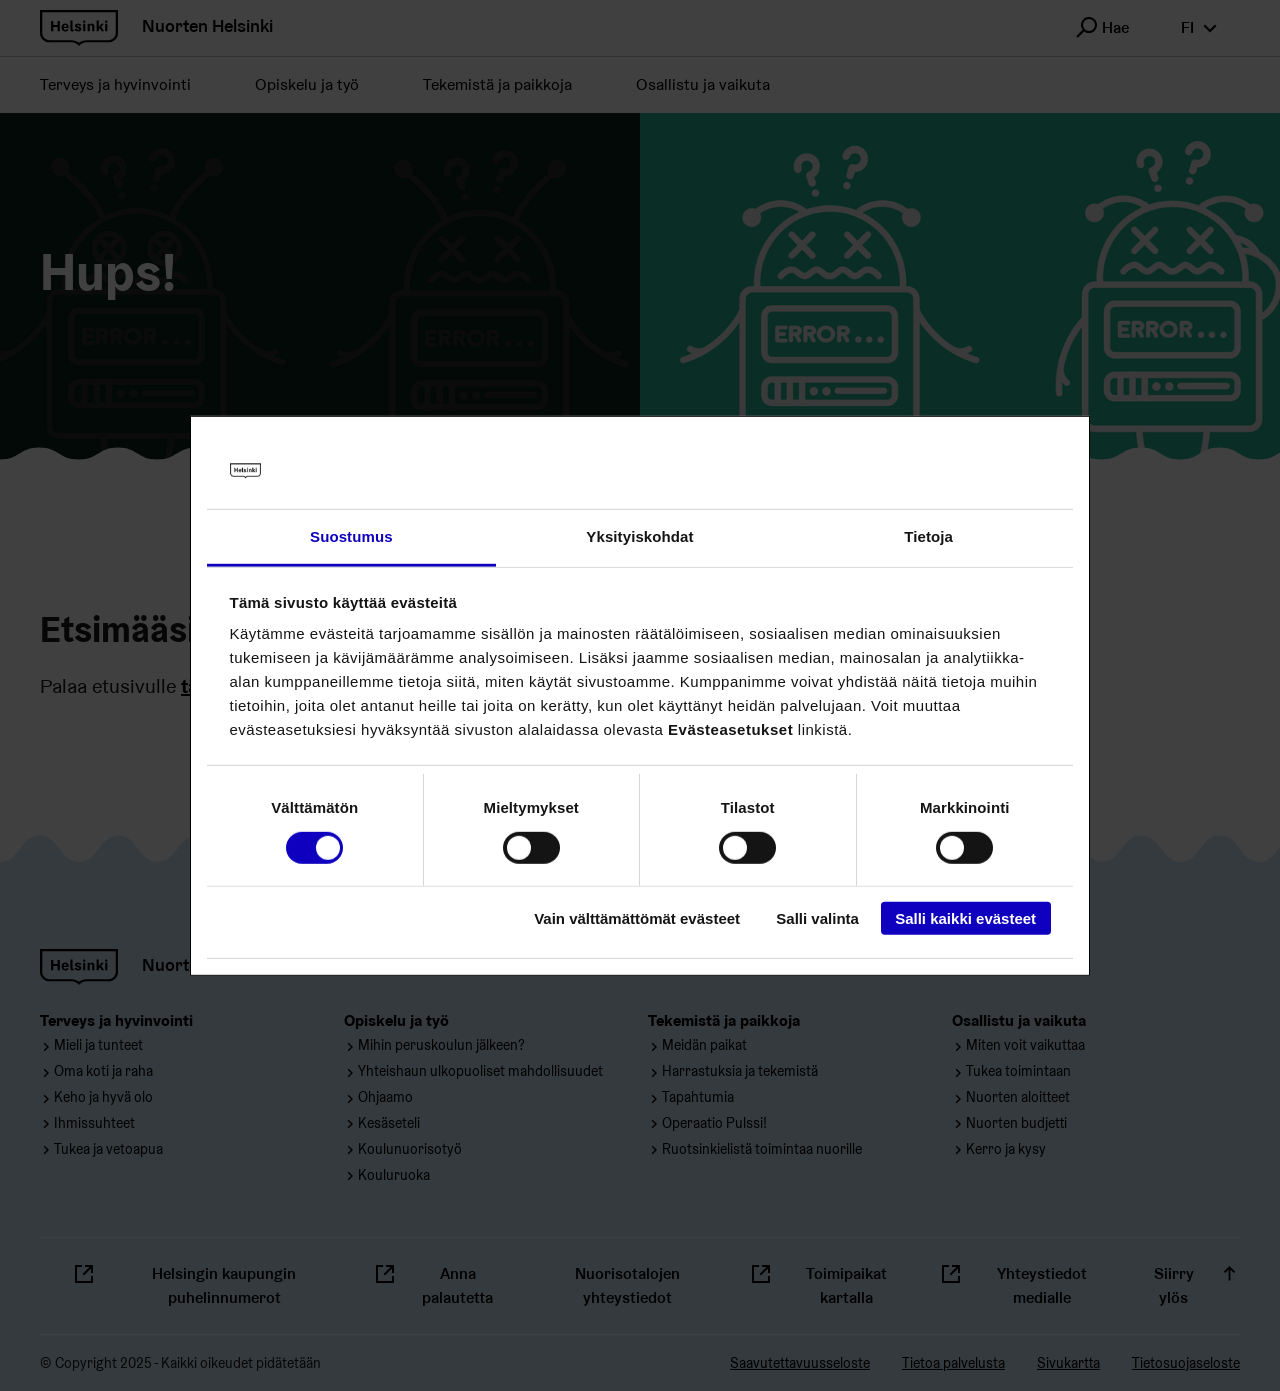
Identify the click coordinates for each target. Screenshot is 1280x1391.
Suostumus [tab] (351, 536)
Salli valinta (817, 918)
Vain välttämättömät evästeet (637, 918)
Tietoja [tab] (928, 536)
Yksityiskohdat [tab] (639, 536)
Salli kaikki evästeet (965, 918)
